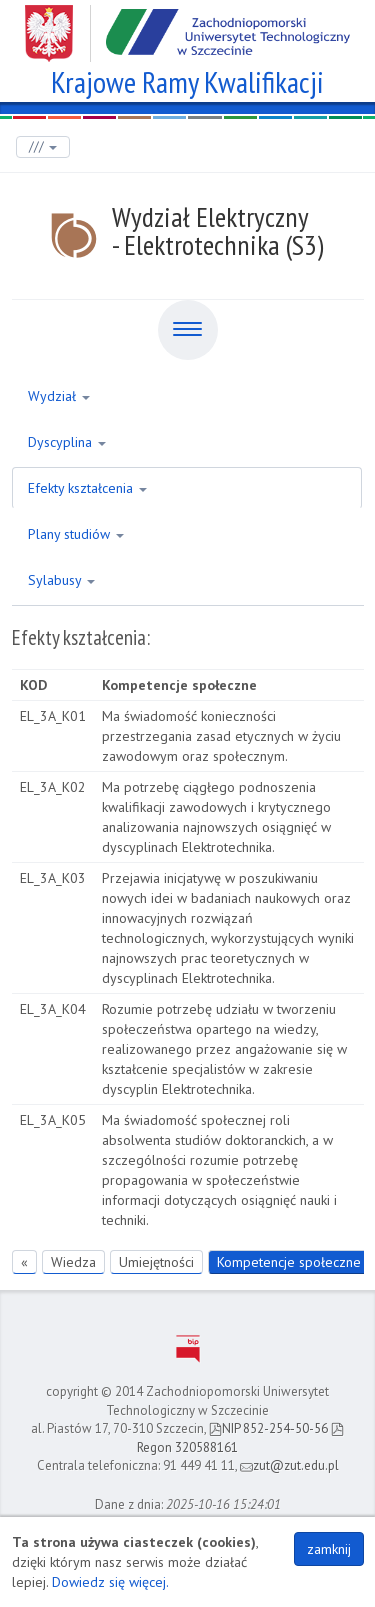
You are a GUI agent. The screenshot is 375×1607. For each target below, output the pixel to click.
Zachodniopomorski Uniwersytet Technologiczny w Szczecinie (187, 26)
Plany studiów (76, 534)
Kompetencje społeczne (289, 1262)
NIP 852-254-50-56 (268, 1428)
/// (43, 146)
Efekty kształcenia (87, 488)
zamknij (329, 1549)
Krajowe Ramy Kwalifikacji (187, 79)
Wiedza (73, 1262)
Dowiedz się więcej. (110, 1582)
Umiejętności (156, 1262)
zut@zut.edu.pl (289, 1465)
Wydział (59, 396)
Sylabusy (61, 580)
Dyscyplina (67, 442)
